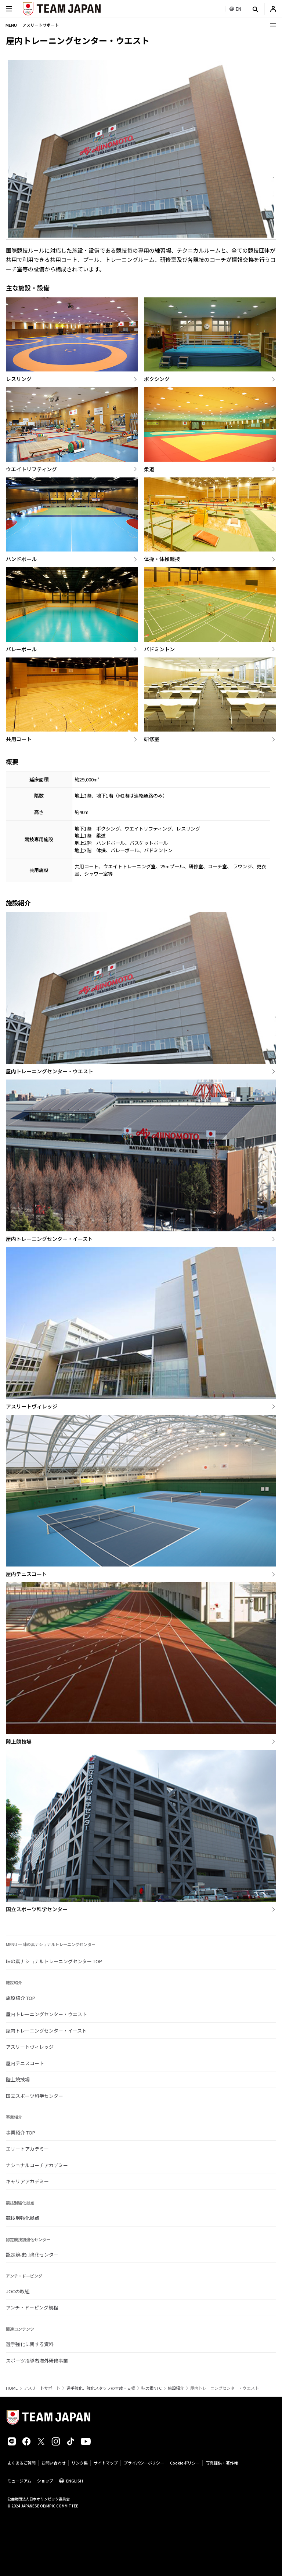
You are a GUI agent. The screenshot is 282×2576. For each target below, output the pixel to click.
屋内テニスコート (25, 2063)
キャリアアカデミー (27, 2181)
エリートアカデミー (27, 2148)
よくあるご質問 (21, 2463)
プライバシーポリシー (144, 2463)
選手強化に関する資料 (30, 2344)
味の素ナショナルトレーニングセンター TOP (54, 1961)
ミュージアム (19, 2481)
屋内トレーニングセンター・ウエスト (46, 2014)
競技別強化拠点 (22, 2217)
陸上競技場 (18, 2079)
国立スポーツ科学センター (34, 2095)
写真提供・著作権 (222, 2463)
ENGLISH (74, 2481)
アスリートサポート (42, 2388)
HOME (12, 2388)
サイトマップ (106, 2463)
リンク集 (80, 2463)
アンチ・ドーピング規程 (32, 2307)
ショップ (45, 2481)
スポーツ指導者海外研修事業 (37, 2360)
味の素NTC (151, 2388)
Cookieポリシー (185, 2463)
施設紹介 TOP (20, 1997)
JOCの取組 (17, 2291)
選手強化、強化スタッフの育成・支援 (100, 2388)
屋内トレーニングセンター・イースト (46, 2030)
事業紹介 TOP (20, 2132)
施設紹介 (176, 2388)
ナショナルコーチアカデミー (37, 2165)
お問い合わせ (53, 2463)
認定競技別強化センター (32, 2254)
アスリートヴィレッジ (30, 2046)
